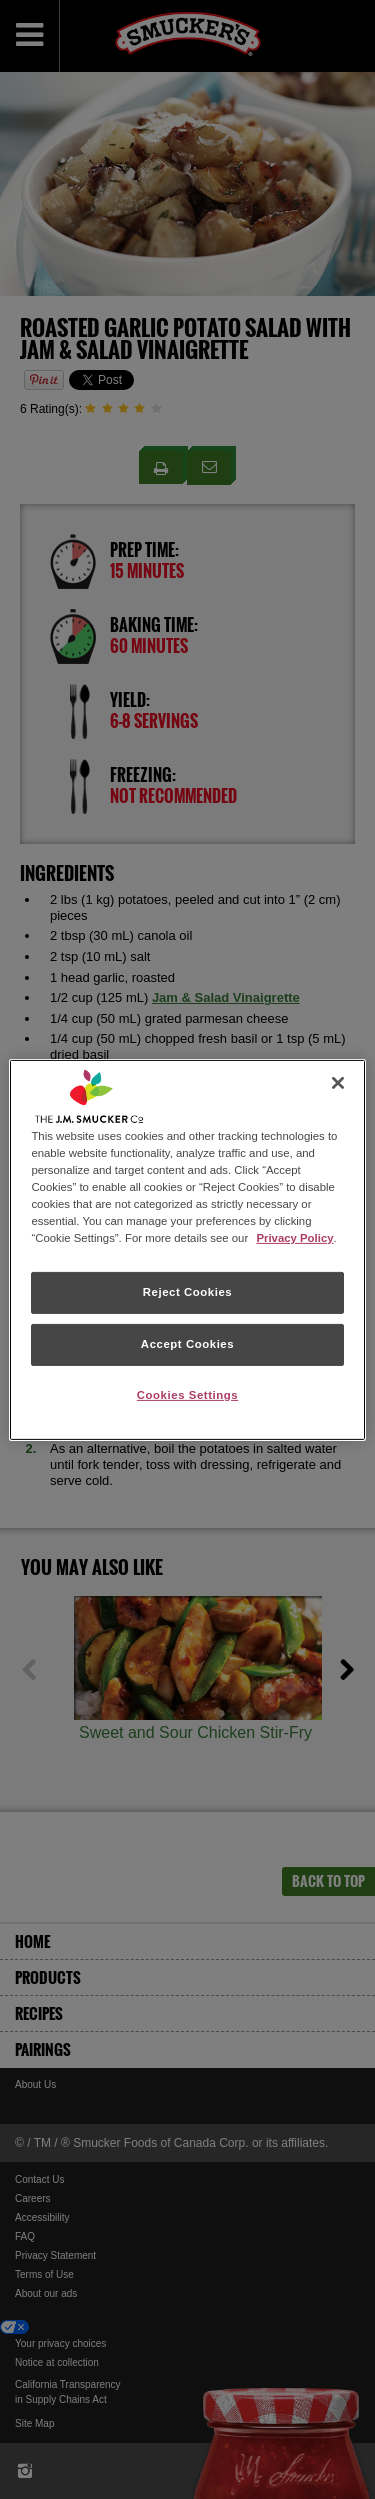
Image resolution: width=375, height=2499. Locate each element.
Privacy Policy (294, 1238)
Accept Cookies (187, 1344)
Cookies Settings (187, 1395)
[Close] (338, 1082)
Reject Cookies (188, 1292)
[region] (187, 1249)
